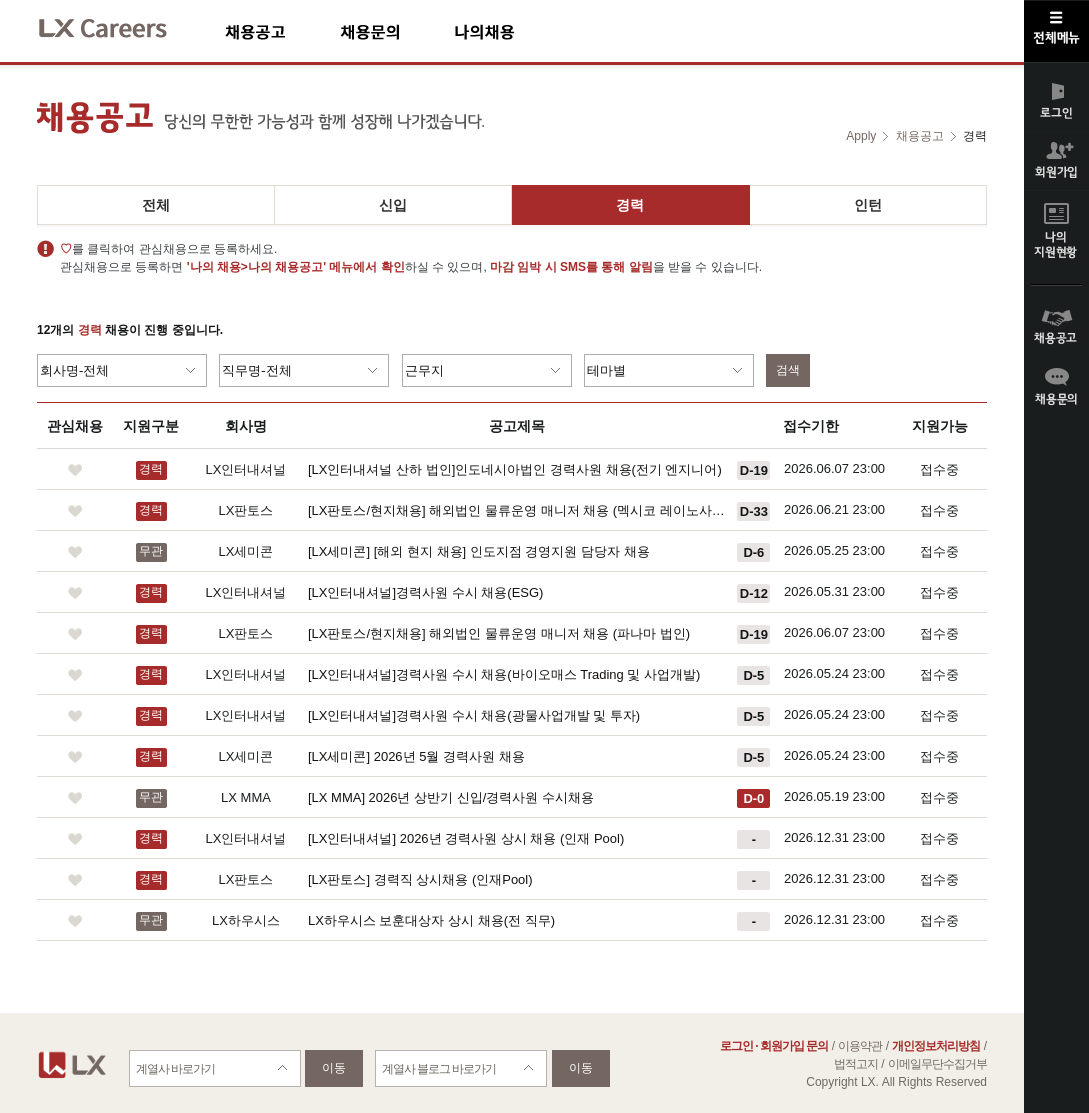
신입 (393, 205)
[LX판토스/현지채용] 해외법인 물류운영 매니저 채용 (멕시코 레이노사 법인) (517, 510)
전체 (156, 205)
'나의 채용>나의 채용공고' (256, 267)
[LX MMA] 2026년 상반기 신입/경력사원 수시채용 (451, 797)
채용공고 (282, 31)
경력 (630, 205)
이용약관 (860, 1046)
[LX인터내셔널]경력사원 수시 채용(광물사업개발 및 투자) (474, 715)
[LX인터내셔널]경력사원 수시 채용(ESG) (425, 592)
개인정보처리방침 (936, 1046)
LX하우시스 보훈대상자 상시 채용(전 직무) (431, 920)
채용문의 (397, 31)
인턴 (868, 205)
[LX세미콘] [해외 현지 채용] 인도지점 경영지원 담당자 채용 (479, 551)
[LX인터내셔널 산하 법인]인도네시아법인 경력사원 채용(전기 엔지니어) (515, 469)
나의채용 (514, 31)
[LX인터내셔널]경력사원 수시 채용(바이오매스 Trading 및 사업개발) (504, 674)
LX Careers (119, 25)
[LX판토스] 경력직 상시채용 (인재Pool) (420, 879)
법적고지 (856, 1064)
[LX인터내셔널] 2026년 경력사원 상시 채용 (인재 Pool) (466, 838)
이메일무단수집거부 (937, 1064)
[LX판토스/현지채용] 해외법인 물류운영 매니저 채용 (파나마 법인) (499, 633)
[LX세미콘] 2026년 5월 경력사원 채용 (416, 756)
